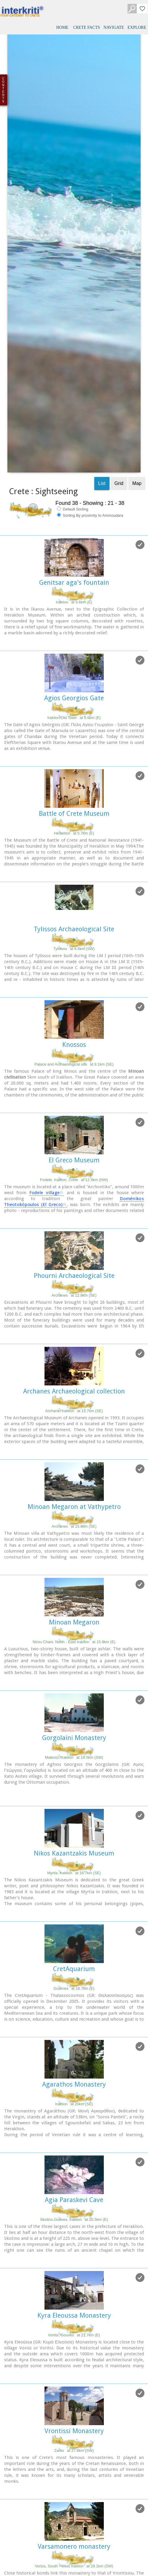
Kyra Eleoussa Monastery (74, 2105)
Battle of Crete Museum (74, 603)
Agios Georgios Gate (74, 488)
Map (136, 273)
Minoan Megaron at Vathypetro (74, 1296)
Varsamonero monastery (74, 2336)
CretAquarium (74, 1758)
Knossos (74, 834)
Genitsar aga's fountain (74, 372)
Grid (118, 273)
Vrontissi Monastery (74, 2220)
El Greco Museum (74, 950)
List (102, 273)
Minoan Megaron (74, 1412)
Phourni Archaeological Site (74, 1065)
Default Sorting (72, 298)
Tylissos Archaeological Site (74, 719)
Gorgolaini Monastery (74, 1527)
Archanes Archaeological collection (74, 1181)
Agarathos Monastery (74, 1874)
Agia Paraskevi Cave (74, 1989)
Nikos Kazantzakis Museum (74, 1643)
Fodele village (44, 982)
